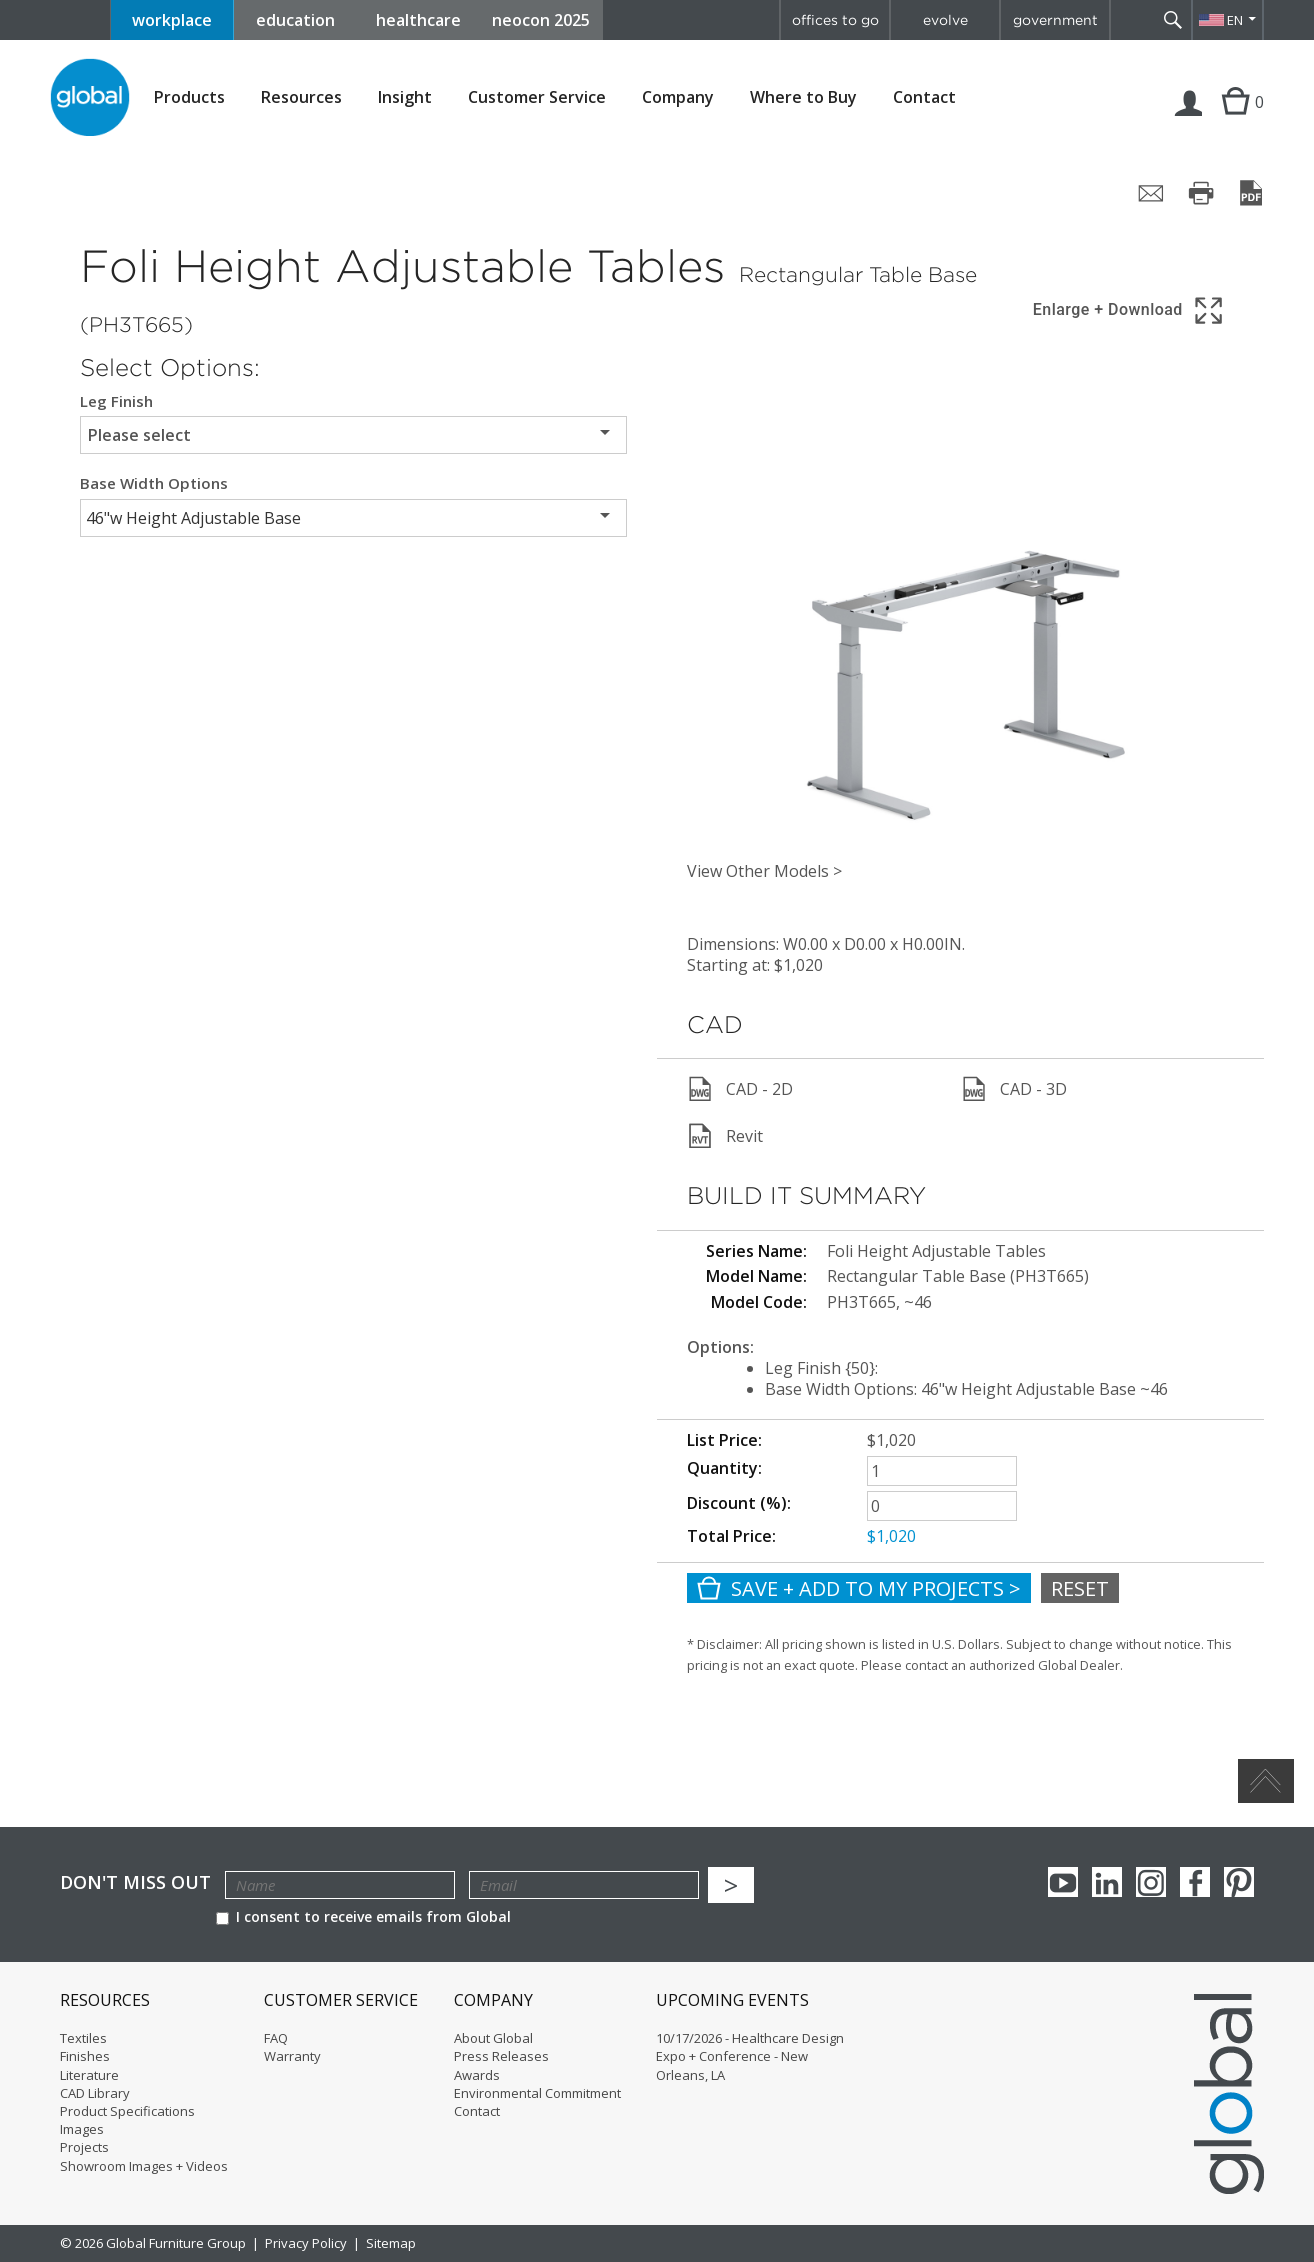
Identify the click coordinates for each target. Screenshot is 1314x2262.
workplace (172, 20)
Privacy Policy (306, 2243)
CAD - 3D (1014, 1089)
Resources (301, 97)
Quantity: (724, 1468)
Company (678, 97)
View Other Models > (764, 871)
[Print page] (1201, 193)
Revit (725, 1136)
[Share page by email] (1151, 193)
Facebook (1195, 1882)
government (1055, 20)
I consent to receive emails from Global (363, 1916)
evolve (945, 20)
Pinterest (1239, 1882)
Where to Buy (803, 97)
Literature (89, 2075)
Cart (1233, 122)
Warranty (292, 2056)
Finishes (85, 2056)
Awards (477, 2075)
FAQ (276, 2038)
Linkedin (1107, 1882)
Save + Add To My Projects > (859, 1588)
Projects (84, 2147)
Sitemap (391, 2243)
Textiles (83, 2038)
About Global (493, 2038)
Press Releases (501, 2056)
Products (189, 97)
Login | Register (1189, 122)
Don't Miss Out (135, 1882)
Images (82, 2129)
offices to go (835, 20)
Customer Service (537, 97)
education (295, 20)
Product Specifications (127, 2111)
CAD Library (95, 2093)
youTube (1063, 1882)
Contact (924, 97)
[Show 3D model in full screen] (1129, 310)
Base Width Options (154, 483)
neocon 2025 (541, 20)
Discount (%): (739, 1503)
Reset (1080, 1588)
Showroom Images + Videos (144, 2166)
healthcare (418, 20)
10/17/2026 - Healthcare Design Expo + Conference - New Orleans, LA (750, 2056)
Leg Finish (116, 401)
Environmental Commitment (537, 2093)
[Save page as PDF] (1251, 193)
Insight (405, 97)
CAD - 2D (740, 1089)
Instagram (1151, 1882)
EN (1235, 20)
